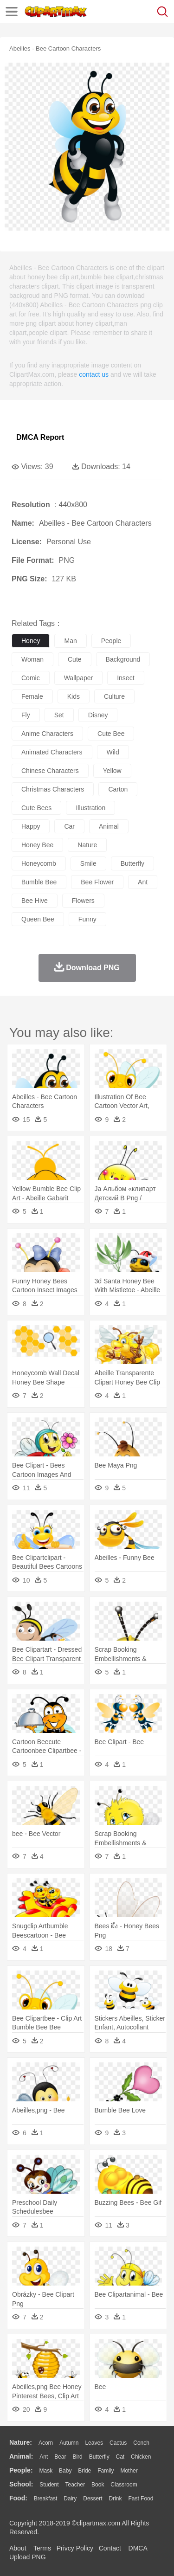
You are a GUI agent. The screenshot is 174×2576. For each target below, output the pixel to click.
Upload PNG (27, 2557)
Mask (45, 2470)
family (105, 2470)
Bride (84, 2470)
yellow (112, 770)
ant (143, 882)
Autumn (68, 2443)
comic (30, 678)
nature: (20, 2442)
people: (21, 2470)
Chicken (141, 2457)
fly (25, 715)
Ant (43, 2457)
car (69, 826)
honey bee (37, 845)
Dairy (70, 2498)
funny (87, 919)
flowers (83, 900)
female (32, 696)
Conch (141, 2443)
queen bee (37, 919)
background (123, 659)
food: (18, 2498)
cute (75, 659)
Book (97, 2484)
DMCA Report (40, 437)
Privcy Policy (75, 2548)
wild (113, 752)
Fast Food (140, 2498)
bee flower (97, 882)
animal (109, 826)
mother (128, 2470)
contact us (94, 374)
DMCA (138, 2548)
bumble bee (39, 882)
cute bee (110, 733)
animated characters (52, 752)
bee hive (34, 900)
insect (125, 678)
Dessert (92, 2498)
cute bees (36, 807)
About (17, 2548)
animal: (21, 2456)
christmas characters (52, 789)
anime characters (47, 733)
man (70, 640)
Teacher (75, 2484)
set (59, 715)
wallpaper (78, 678)
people (111, 640)
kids (73, 696)
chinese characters (50, 770)
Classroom (123, 2484)
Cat (120, 2457)
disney (98, 715)
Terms (42, 2548)
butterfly (132, 863)
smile (88, 863)
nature (87, 845)
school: (21, 2484)
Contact (110, 2548)
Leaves (94, 2443)
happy (30, 826)
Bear (60, 2457)
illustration (90, 807)
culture (114, 696)
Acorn (46, 2443)
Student (48, 2484)
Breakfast (46, 2498)
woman (32, 659)
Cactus (118, 2443)
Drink (115, 2498)
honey (30, 640)
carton (118, 789)
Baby (65, 2470)
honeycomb (38, 863)
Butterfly (99, 2457)
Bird (77, 2457)
